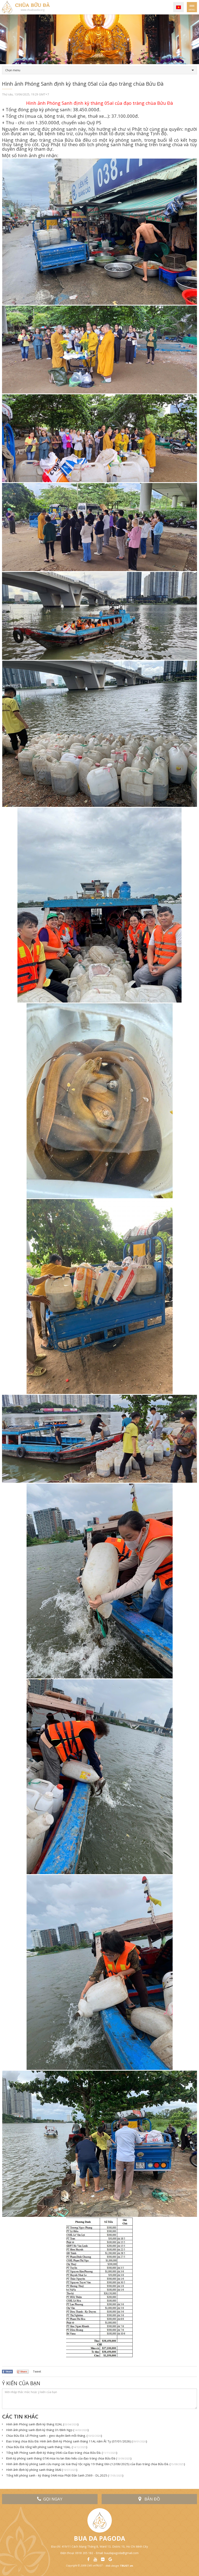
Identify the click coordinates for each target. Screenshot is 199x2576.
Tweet (37, 2371)
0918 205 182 (84, 2553)
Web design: (112, 2565)
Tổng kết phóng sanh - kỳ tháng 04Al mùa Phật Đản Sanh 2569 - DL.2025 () (64, 2475)
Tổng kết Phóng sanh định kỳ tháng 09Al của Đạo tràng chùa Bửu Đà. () (61, 2453)
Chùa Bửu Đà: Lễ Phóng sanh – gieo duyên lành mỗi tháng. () (54, 2435)
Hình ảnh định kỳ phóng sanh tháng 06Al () (41, 2470)
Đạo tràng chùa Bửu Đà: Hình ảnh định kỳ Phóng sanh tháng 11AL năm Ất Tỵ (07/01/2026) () (76, 2441)
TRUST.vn (126, 2565)
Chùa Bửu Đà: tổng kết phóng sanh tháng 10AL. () (46, 2447)
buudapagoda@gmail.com (121, 2553)
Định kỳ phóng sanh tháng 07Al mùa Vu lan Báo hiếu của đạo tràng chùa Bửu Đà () (68, 2458)
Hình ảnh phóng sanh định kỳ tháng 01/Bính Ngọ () (47, 2430)
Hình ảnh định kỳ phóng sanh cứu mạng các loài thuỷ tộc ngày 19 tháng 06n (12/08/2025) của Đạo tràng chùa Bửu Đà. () (95, 2464)
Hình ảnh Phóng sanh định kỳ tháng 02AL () (42, 2424)
